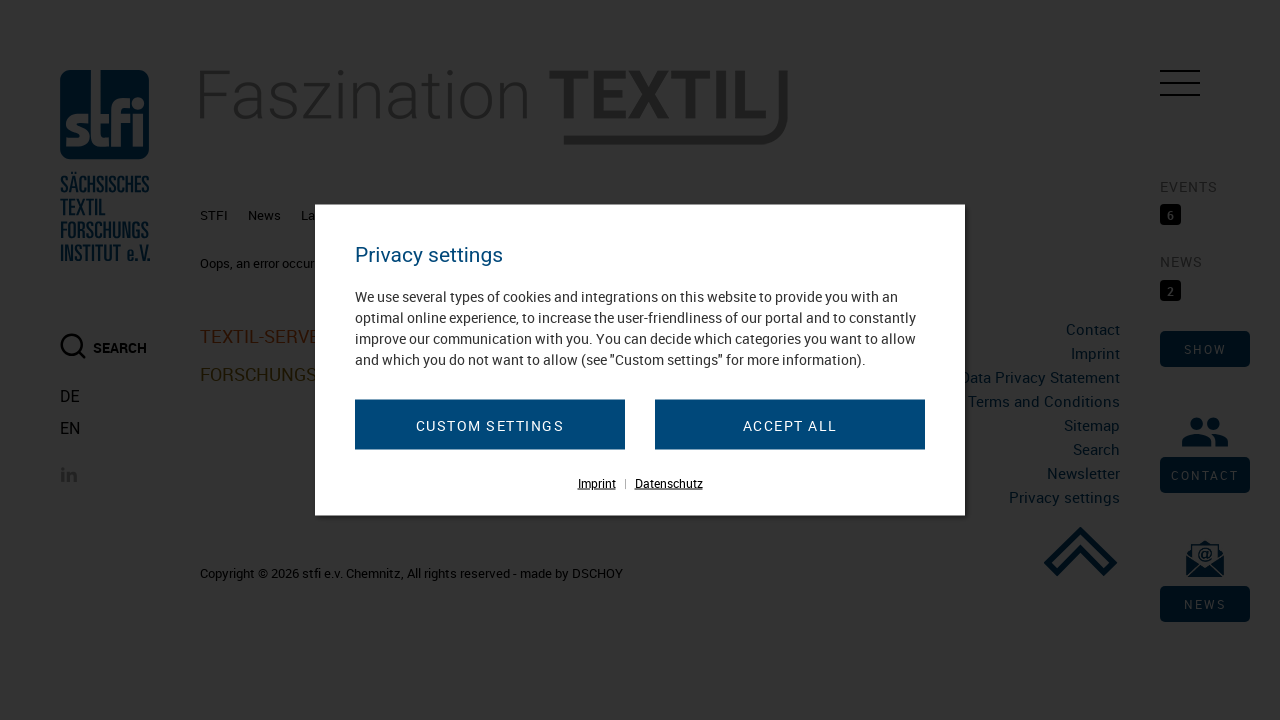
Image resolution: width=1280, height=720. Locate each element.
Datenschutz (669, 483)
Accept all (790, 425)
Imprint (597, 483)
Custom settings (490, 425)
